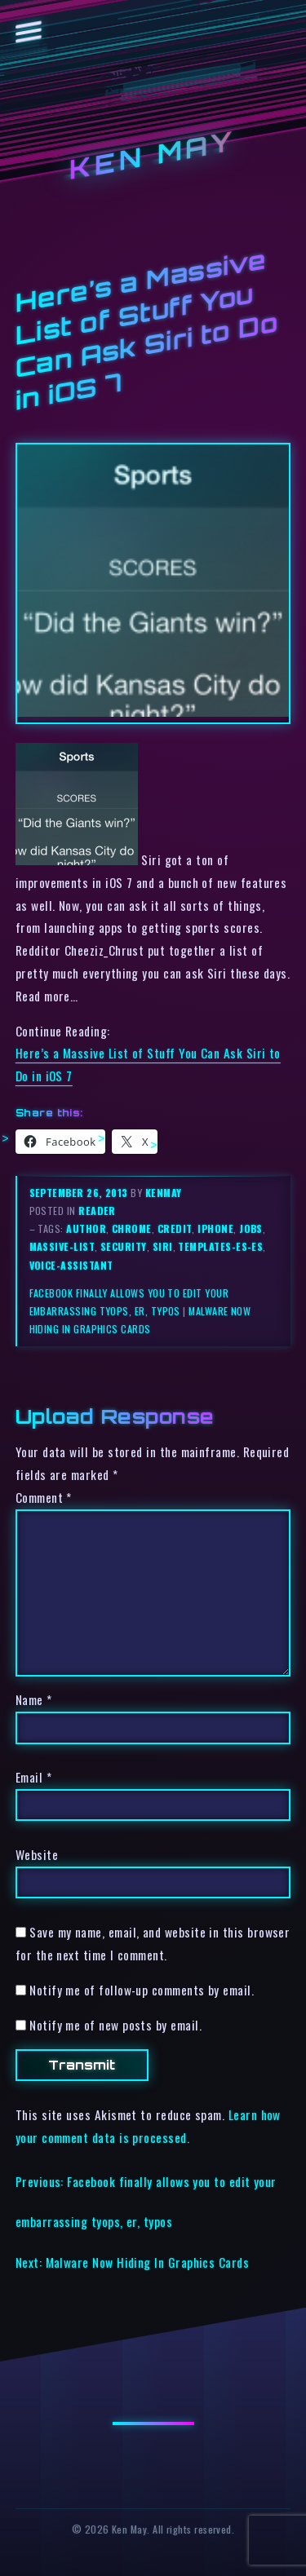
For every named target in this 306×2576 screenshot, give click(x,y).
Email (33, 1777)
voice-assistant (71, 1265)
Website (37, 1854)
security (123, 1246)
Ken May (153, 155)
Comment (44, 1497)
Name (34, 1699)
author (86, 1228)
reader (97, 1210)
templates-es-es (220, 1246)
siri (163, 1246)
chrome (132, 1228)
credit (175, 1228)
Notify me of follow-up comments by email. (141, 1990)
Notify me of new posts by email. (115, 2025)
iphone (215, 1228)
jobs (251, 1228)
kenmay (163, 1192)
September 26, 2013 (80, 1192)
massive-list (62, 1246)
